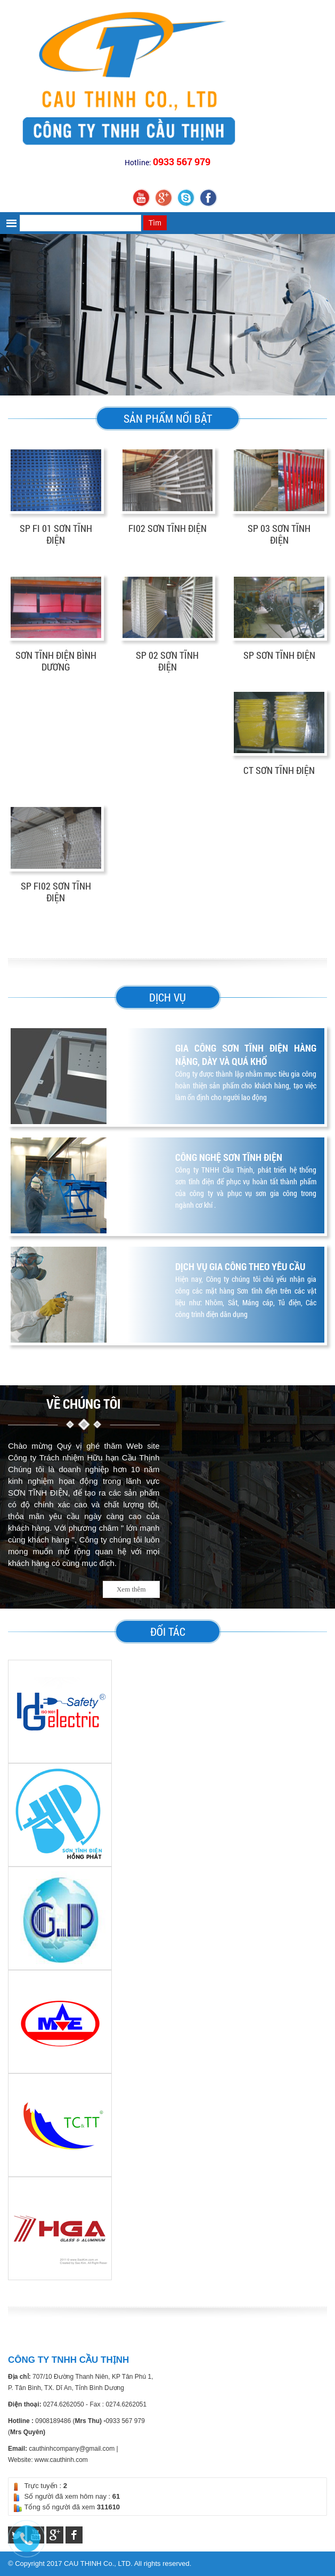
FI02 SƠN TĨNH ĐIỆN (167, 528)
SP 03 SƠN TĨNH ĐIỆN (279, 534)
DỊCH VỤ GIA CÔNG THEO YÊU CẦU (240, 1266)
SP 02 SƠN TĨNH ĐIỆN (167, 661)
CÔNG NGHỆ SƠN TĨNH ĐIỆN (228, 1157)
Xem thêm (131, 1589)
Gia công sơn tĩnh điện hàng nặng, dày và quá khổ (245, 1054)
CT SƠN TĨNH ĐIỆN (279, 770)
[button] (12, 223)
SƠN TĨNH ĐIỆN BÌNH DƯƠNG (55, 661)
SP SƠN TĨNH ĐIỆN (279, 655)
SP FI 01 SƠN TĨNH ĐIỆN (56, 534)
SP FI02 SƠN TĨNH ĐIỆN (56, 891)
